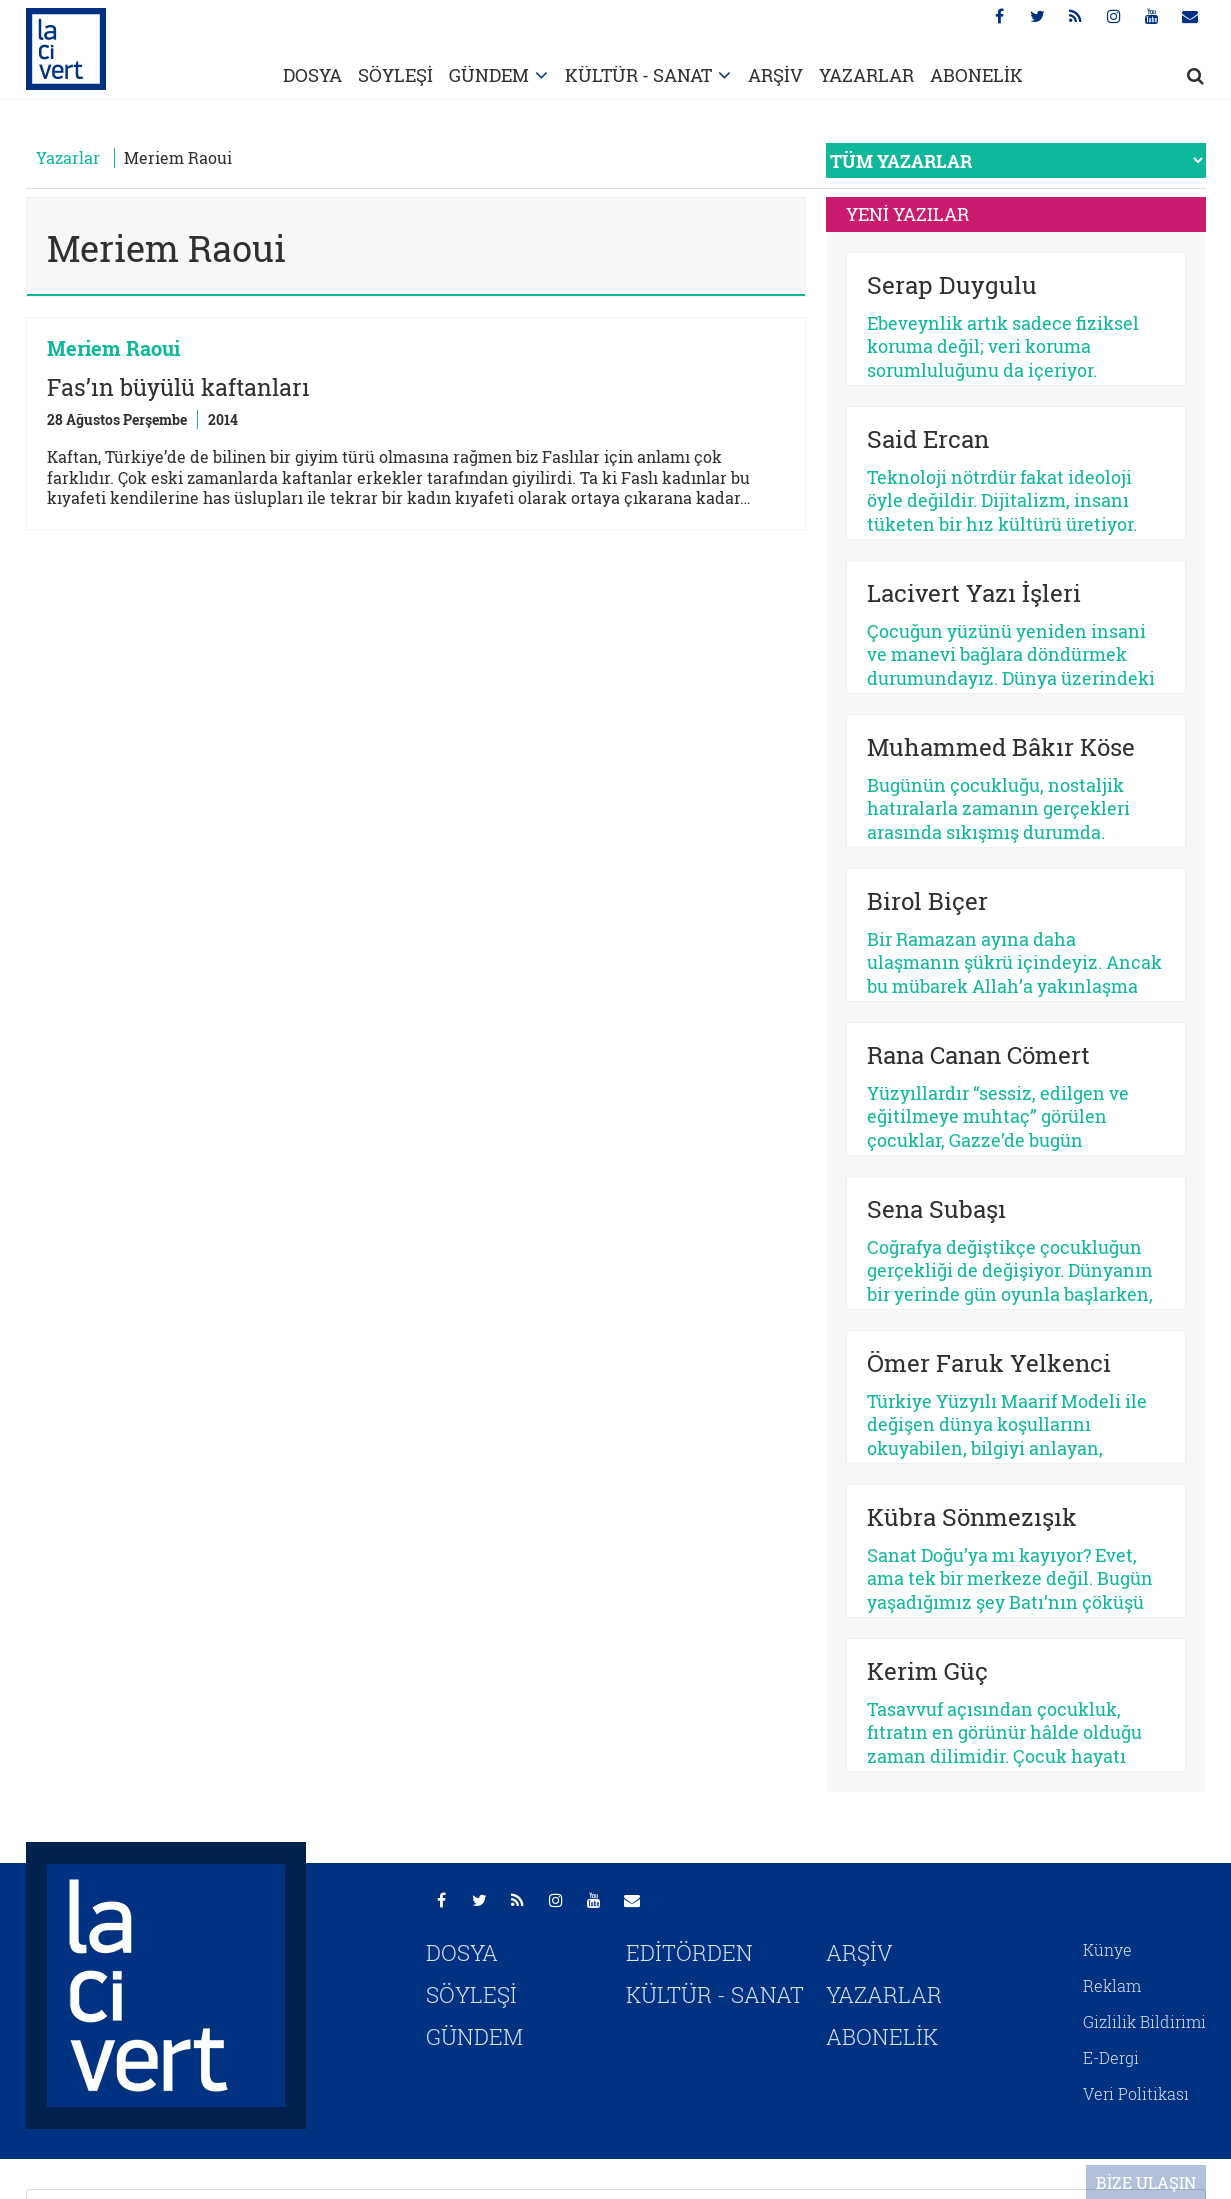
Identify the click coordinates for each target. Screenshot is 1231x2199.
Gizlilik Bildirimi (1144, 2021)
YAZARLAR (866, 75)
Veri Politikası (1136, 2093)
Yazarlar (68, 157)
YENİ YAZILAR (907, 214)
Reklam (1112, 1985)
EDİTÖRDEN (689, 1952)
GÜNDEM (489, 75)
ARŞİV (775, 75)
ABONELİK (976, 75)
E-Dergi (1111, 2057)
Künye (1107, 1949)
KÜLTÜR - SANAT (638, 75)
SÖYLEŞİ (395, 75)
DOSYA (312, 75)
